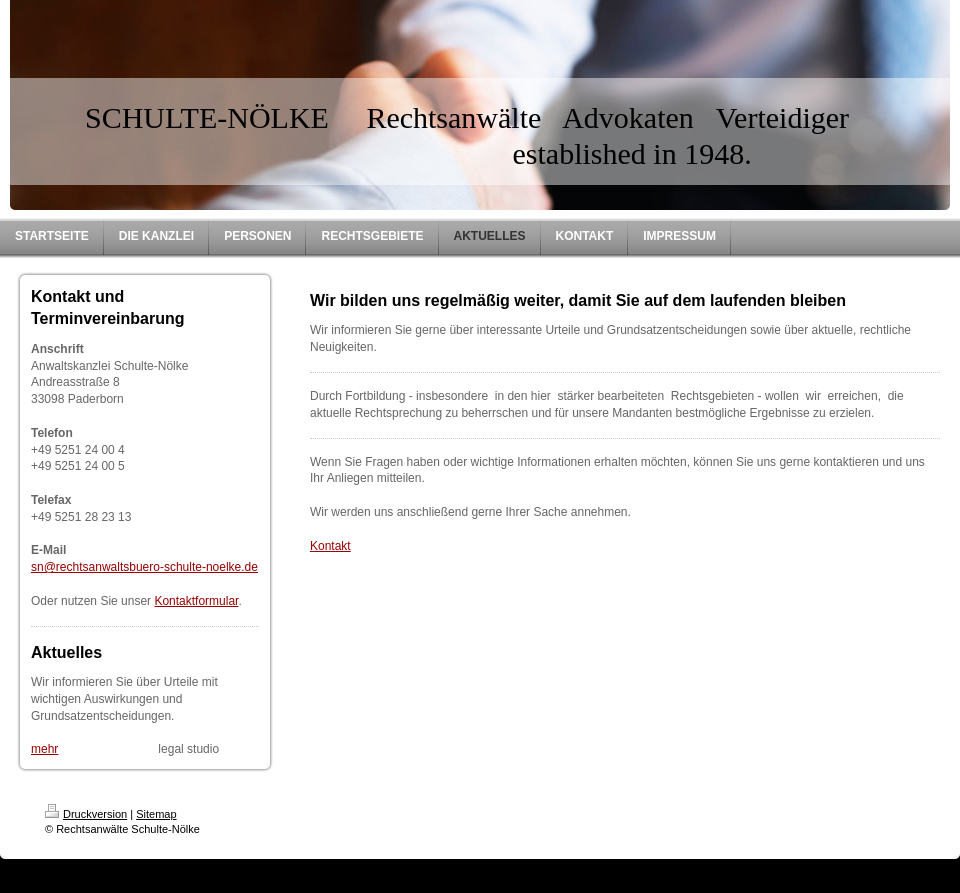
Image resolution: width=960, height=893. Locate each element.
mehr (44, 749)
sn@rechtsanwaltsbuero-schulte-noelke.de (144, 567)
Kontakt (330, 546)
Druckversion (86, 814)
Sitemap (156, 814)
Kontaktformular (196, 601)
